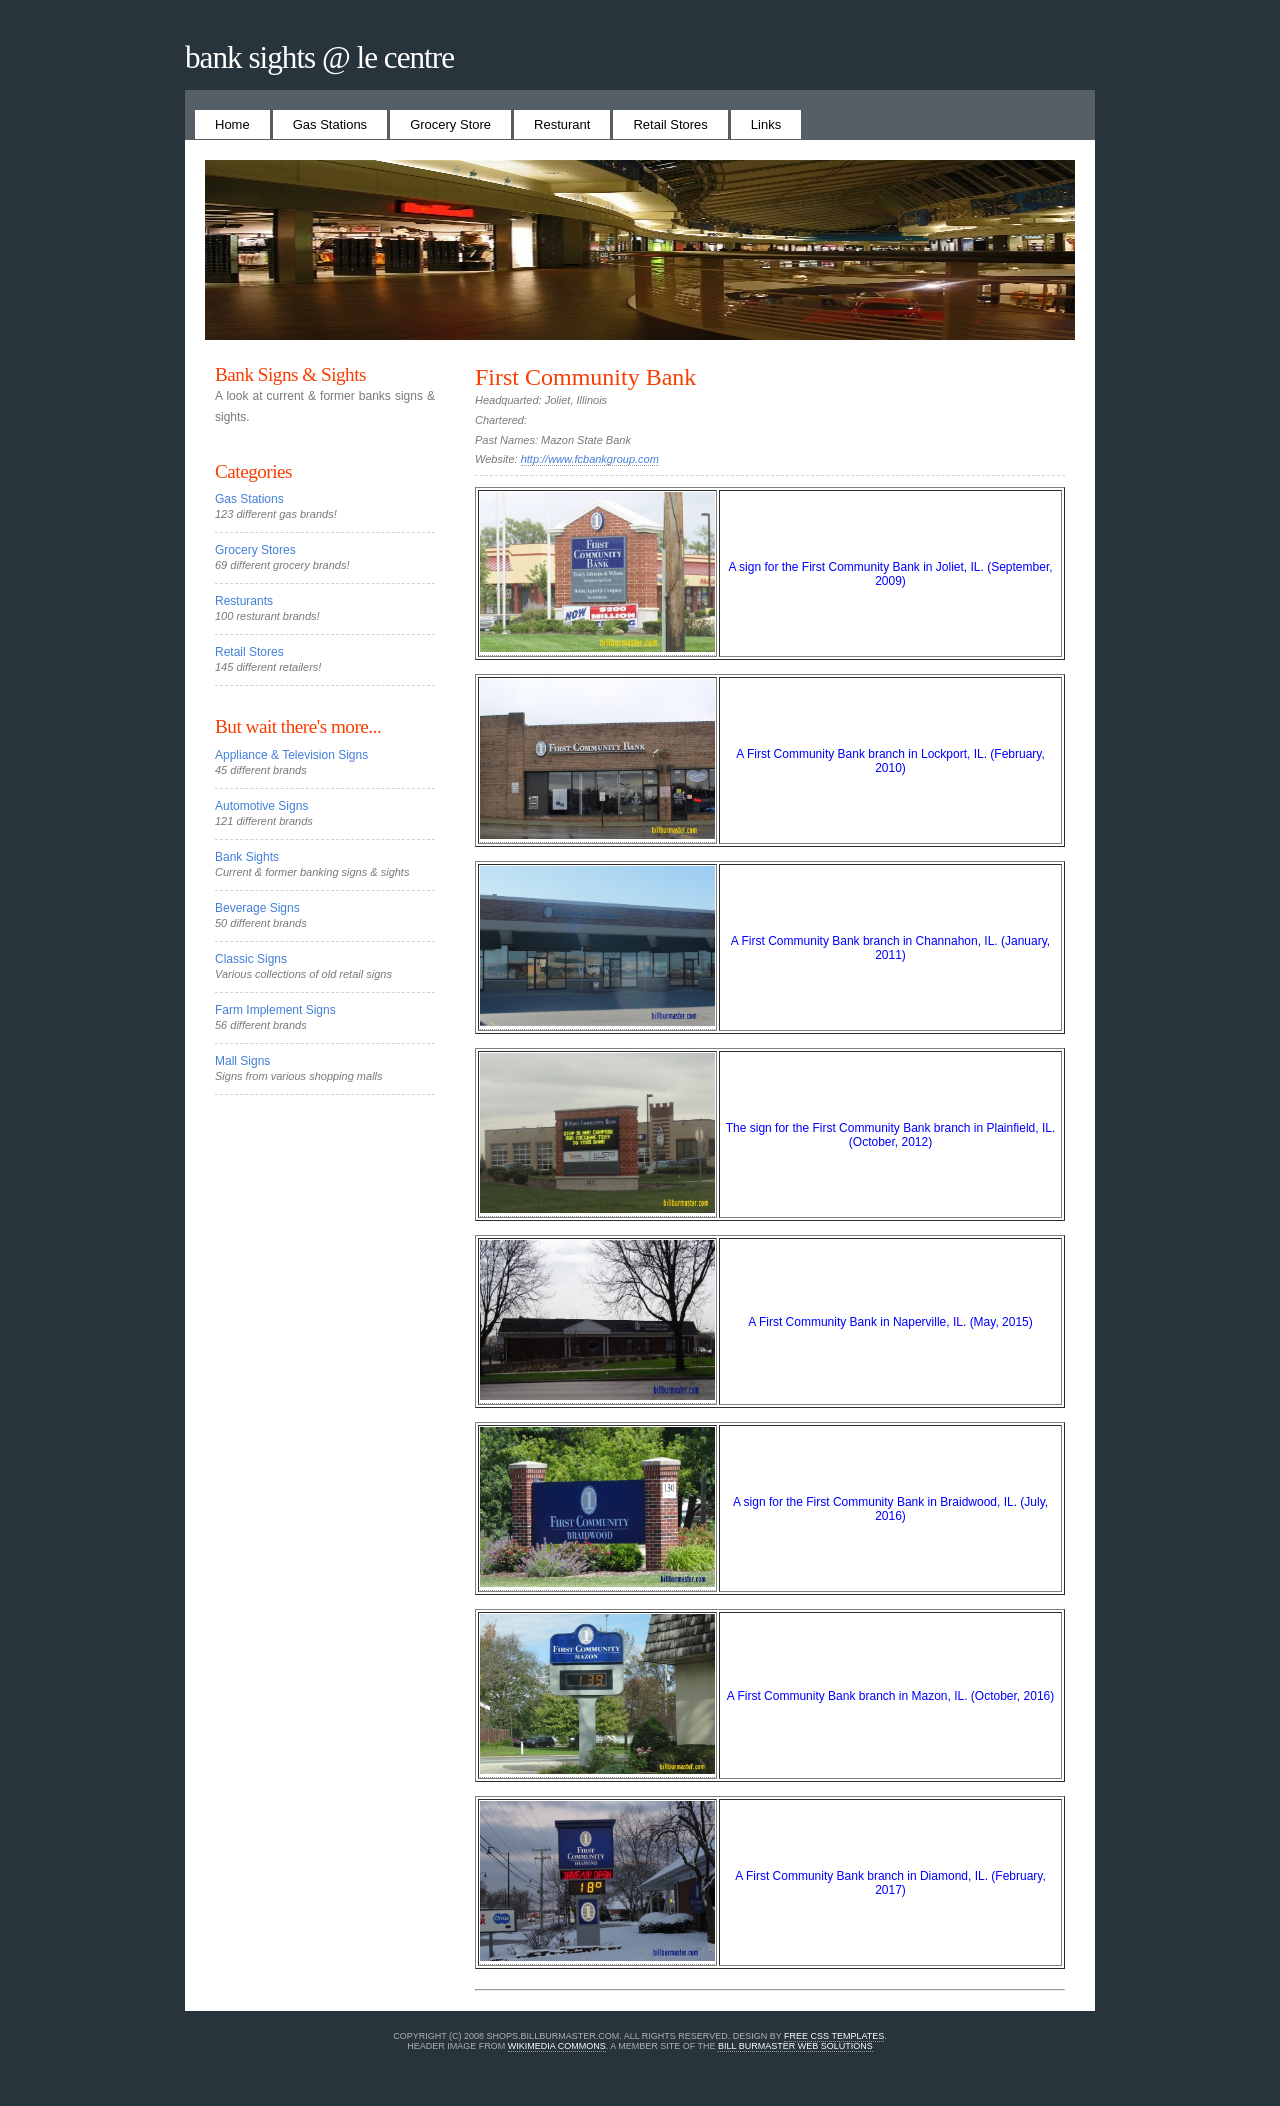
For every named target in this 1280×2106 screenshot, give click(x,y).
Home (232, 124)
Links (766, 124)
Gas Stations (330, 124)
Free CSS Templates (834, 2036)
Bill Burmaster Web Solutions (795, 2046)
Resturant (562, 124)
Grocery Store (450, 124)
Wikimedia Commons (557, 2046)
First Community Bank (585, 377)
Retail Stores (670, 124)
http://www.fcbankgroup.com (590, 459)
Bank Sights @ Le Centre (319, 57)
